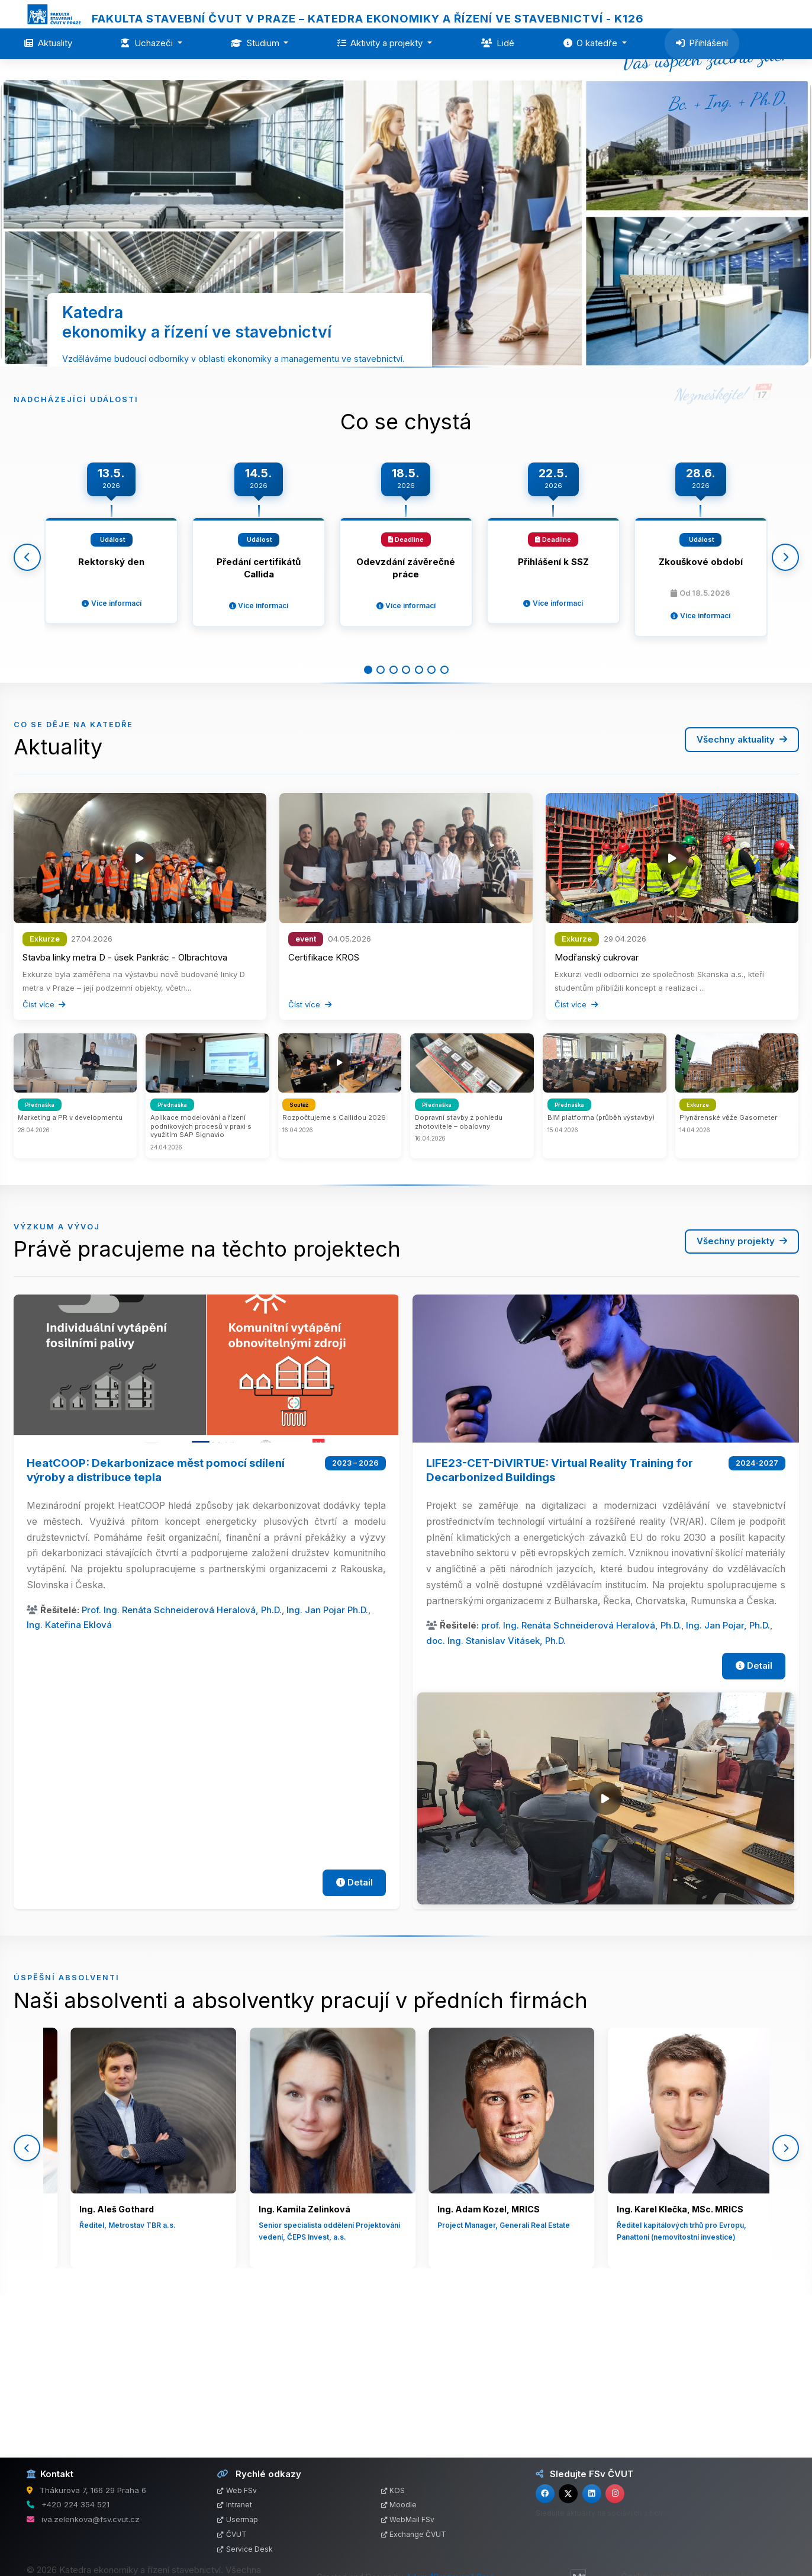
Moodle (399, 2504)
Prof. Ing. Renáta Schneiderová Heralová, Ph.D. (182, 1753)
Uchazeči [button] (148, 43)
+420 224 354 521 (75, 2504)
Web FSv (237, 2490)
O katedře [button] (591, 43)
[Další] (785, 684)
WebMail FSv (408, 2519)
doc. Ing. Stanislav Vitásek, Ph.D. (496, 1785)
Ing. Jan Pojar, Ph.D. (728, 1769)
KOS (393, 2490)
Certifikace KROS (323, 1101)
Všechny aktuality (742, 883)
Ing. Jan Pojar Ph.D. (327, 1753)
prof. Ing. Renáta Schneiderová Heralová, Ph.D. (581, 1769)
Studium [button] (256, 43)
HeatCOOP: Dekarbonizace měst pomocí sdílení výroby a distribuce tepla (156, 1614)
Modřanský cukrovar (597, 1101)
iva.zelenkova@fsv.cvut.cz (90, 2519)
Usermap (237, 2519)
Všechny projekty (742, 1385)
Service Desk (245, 2549)
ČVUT (232, 2534)
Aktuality (48, 43)
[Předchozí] (27, 684)
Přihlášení (702, 43)
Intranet (234, 2504)
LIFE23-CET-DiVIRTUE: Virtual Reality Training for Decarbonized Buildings (559, 1614)
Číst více (44, 1149)
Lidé (498, 43)
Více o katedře (378, 459)
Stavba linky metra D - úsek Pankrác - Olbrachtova (124, 1101)
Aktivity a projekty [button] (381, 43)
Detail (354, 2026)
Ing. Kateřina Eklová (69, 1769)
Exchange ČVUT (414, 2534)
